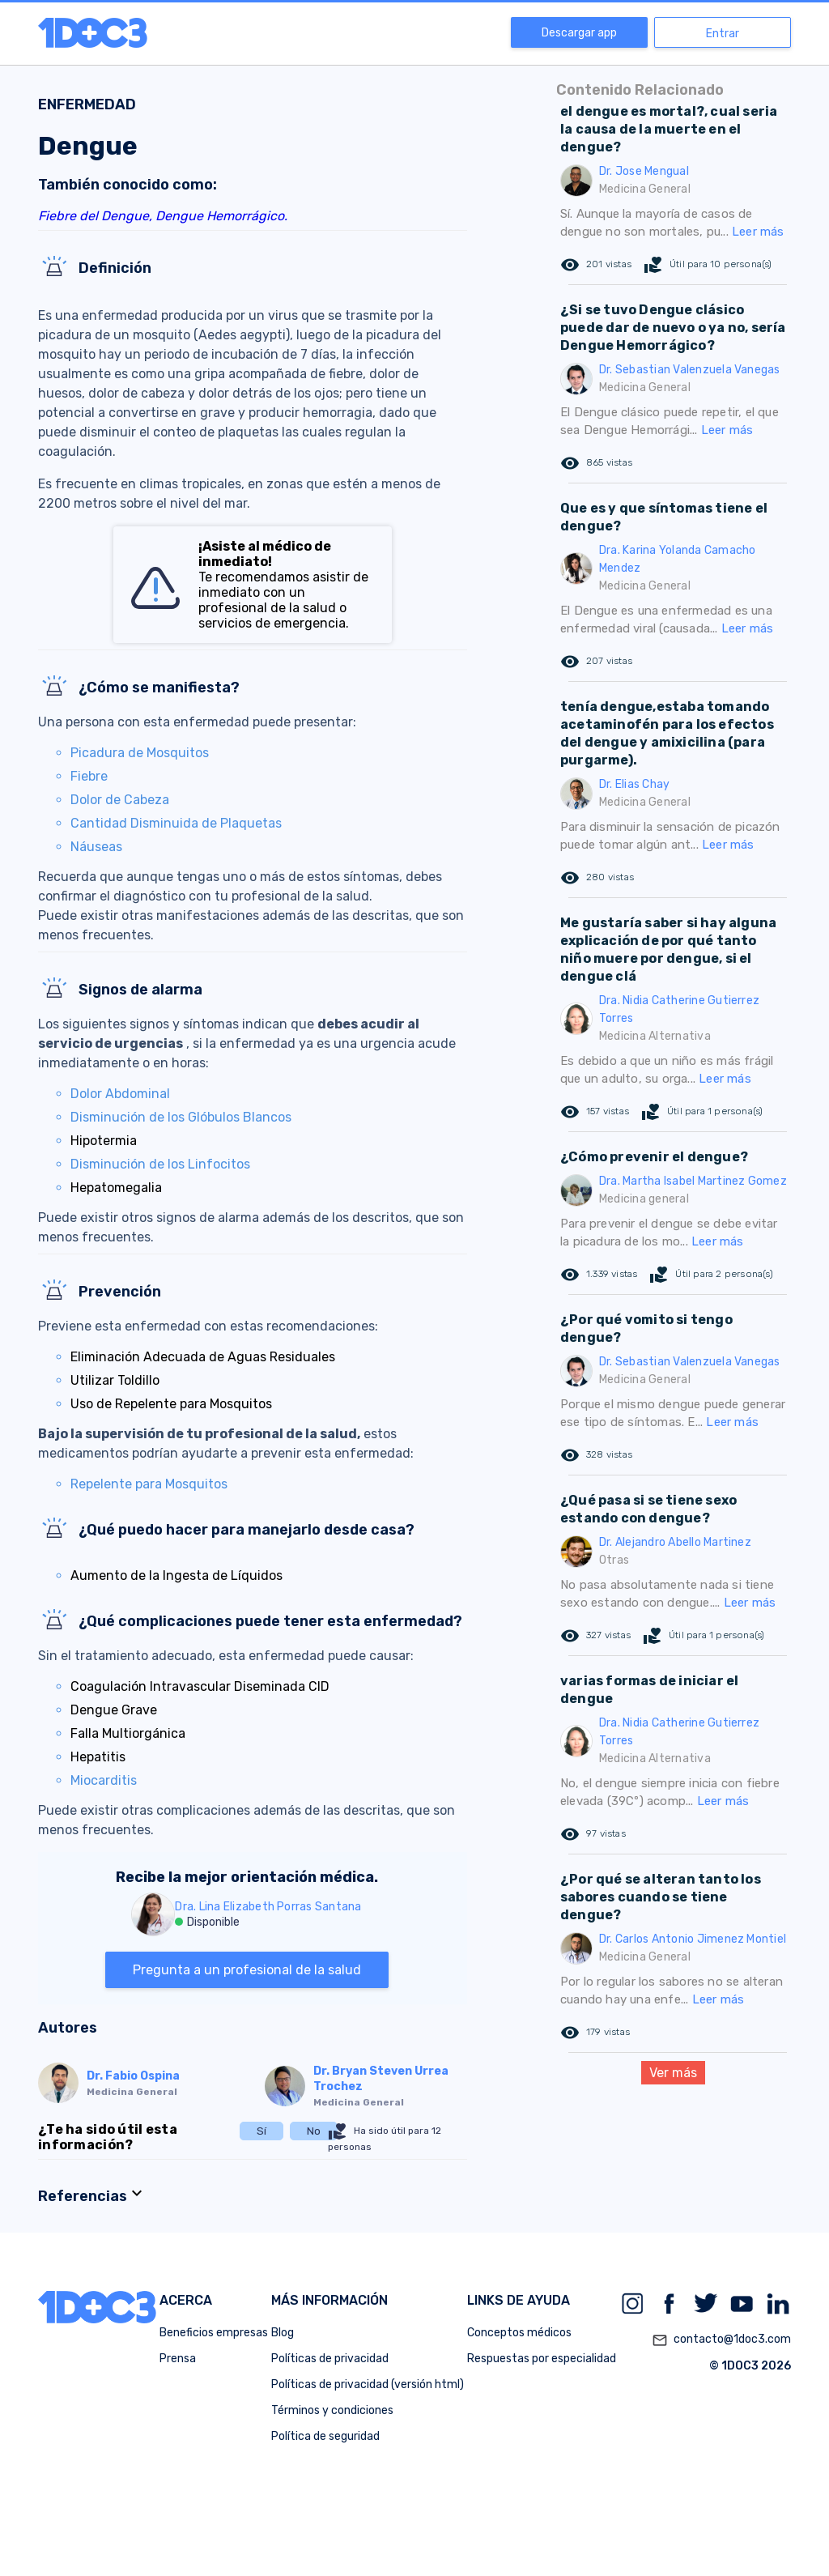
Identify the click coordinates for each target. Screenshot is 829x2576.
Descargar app (579, 33)
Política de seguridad (325, 2436)
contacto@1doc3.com (721, 2340)
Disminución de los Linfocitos (160, 1164)
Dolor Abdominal (120, 1093)
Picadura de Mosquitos (139, 752)
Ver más (673, 2072)
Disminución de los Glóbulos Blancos (180, 1117)
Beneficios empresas (213, 2333)
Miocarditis (103, 1780)
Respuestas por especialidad (541, 2358)
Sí (261, 2131)
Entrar (722, 33)
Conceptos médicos (519, 2333)
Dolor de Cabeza (119, 799)
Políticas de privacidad (330, 2358)
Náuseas (96, 846)
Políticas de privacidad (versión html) (367, 2384)
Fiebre (89, 776)
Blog (282, 2333)
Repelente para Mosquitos (148, 1484)
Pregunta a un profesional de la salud (247, 1970)
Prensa (177, 2358)
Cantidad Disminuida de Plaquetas (176, 823)
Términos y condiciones (332, 2410)
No (314, 2131)
